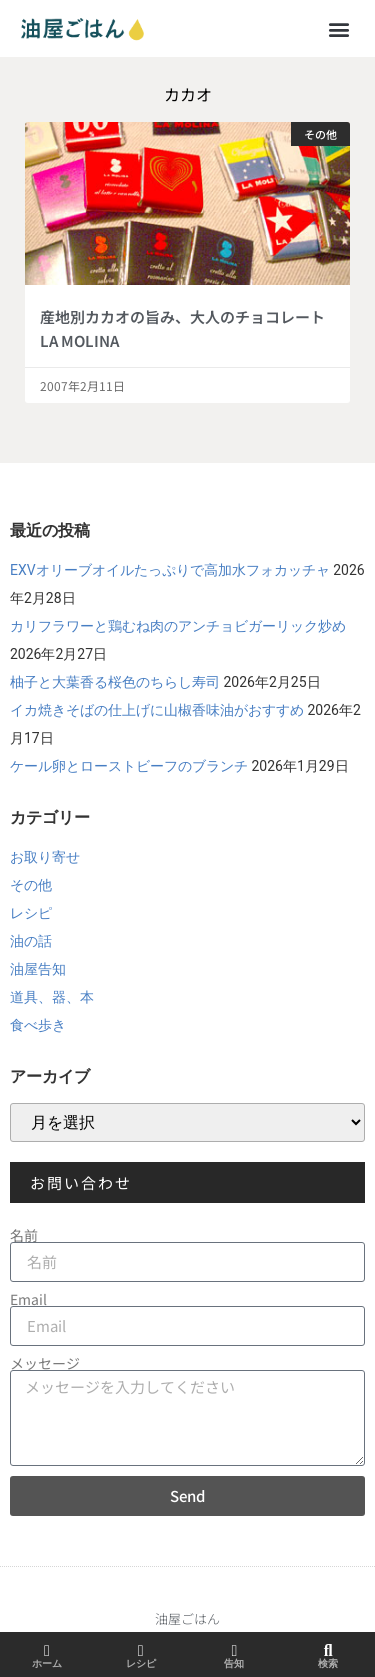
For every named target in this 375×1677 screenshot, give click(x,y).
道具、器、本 (52, 997)
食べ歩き (38, 1025)
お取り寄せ (45, 857)
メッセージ (45, 1363)
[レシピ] (141, 1651)
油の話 (31, 941)
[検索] (328, 1651)
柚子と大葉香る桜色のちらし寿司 (115, 682)
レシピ (31, 913)
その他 (31, 885)
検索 (328, 1663)
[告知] (234, 1651)
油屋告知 (38, 969)
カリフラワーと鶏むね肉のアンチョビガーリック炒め (178, 626)
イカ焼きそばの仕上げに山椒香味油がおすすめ (157, 710)
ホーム (47, 1663)
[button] (338, 28)
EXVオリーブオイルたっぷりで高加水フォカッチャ (170, 570)
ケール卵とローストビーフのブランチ (129, 766)
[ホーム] (47, 1651)
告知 (234, 1663)
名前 (24, 1235)
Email (28, 1299)
